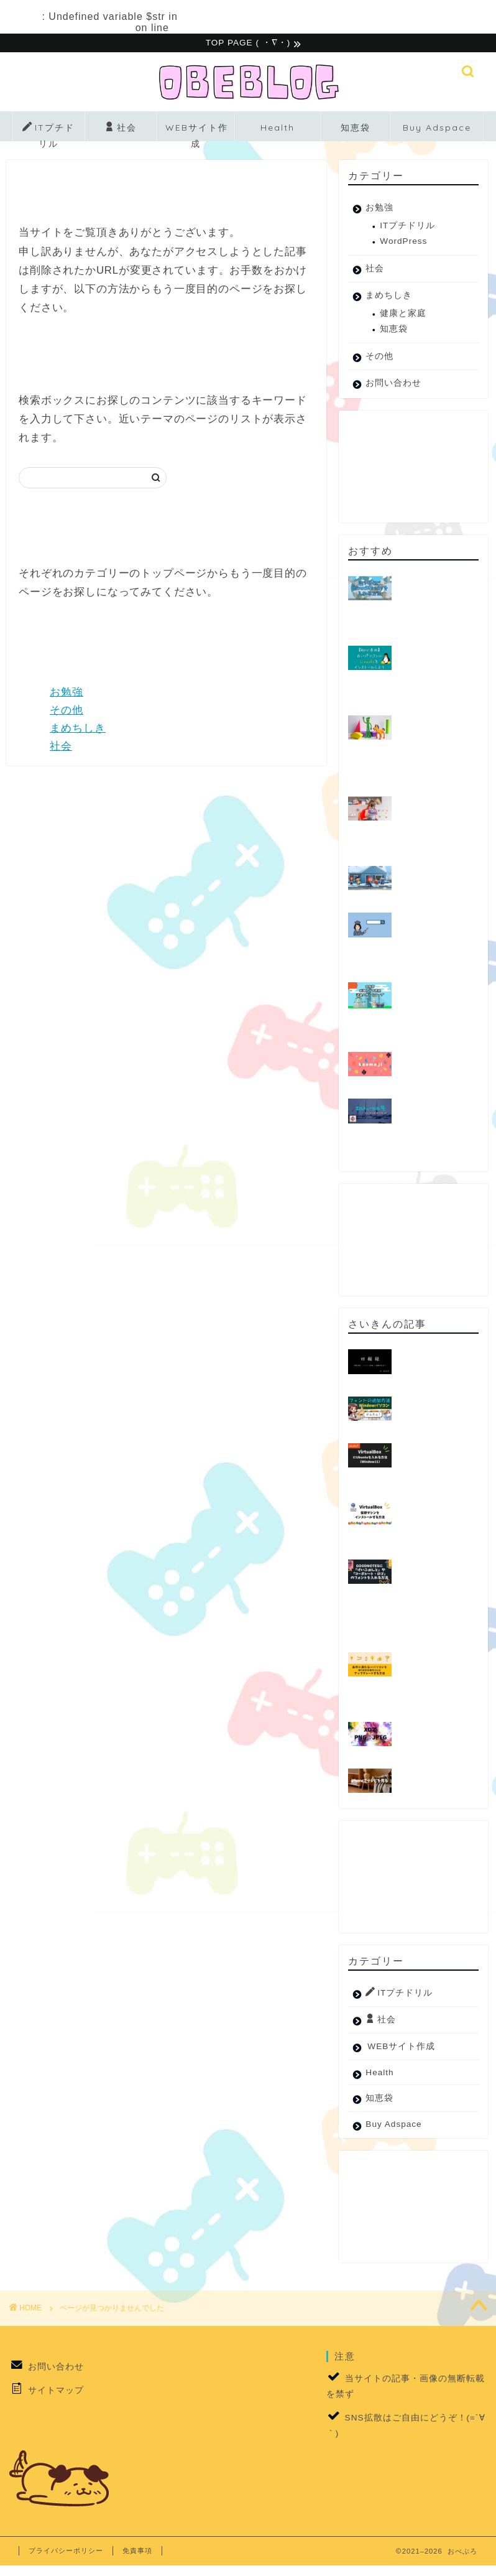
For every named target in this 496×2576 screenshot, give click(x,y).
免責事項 (137, 2552)
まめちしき (78, 730)
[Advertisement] (410, 468)
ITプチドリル (48, 132)
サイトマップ (56, 2392)
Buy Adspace (437, 129)
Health (277, 129)
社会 (120, 130)
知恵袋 (355, 129)
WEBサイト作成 (196, 133)
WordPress (403, 243)
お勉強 (66, 694)
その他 (66, 712)
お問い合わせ (393, 384)
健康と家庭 (403, 315)
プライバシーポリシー (66, 2552)
